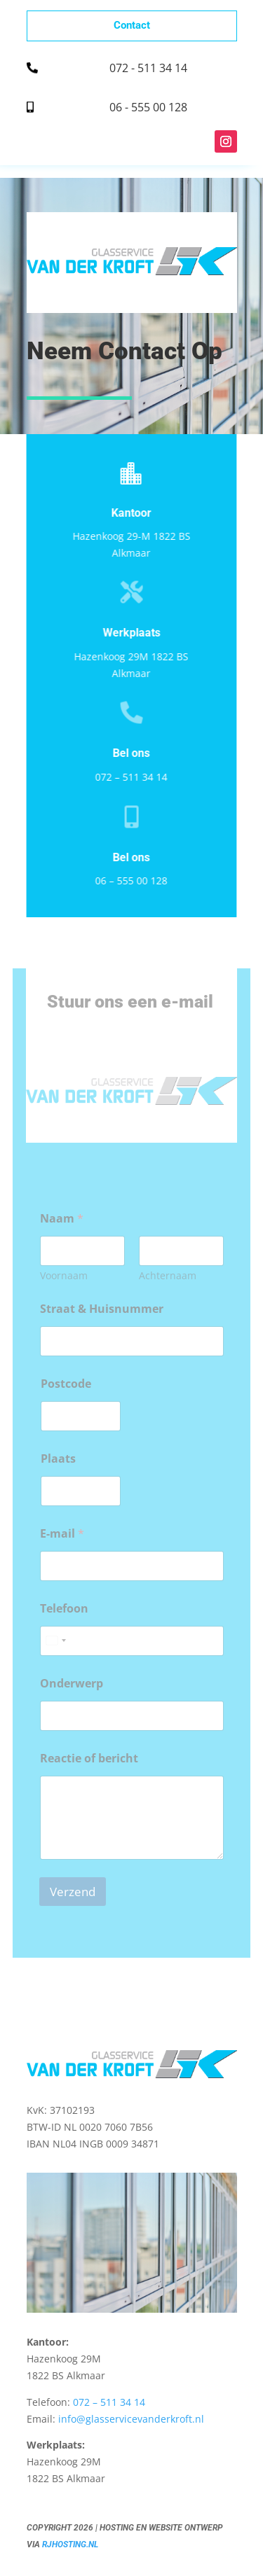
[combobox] (55, 1641)
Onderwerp (71, 1683)
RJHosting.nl (70, 2544)
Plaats (58, 1458)
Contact (132, 25)
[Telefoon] (132, 1641)
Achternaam (167, 1275)
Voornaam (64, 1275)
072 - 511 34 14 (148, 68)
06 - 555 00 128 (148, 107)
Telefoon (64, 1608)
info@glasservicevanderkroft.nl (131, 2418)
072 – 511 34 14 (129, 777)
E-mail (62, 1533)
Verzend (72, 1892)
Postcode (66, 1384)
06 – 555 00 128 (129, 880)
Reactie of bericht (89, 1758)
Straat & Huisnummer (101, 1309)
